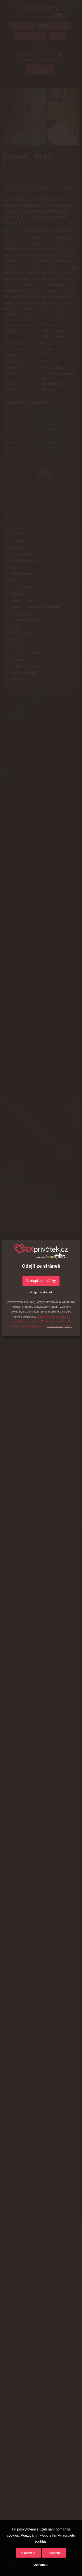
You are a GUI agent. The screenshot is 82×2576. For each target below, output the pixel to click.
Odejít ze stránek (41, 1292)
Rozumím (54, 2552)
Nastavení (28, 2552)
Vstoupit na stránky (41, 1281)
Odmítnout (41, 2564)
